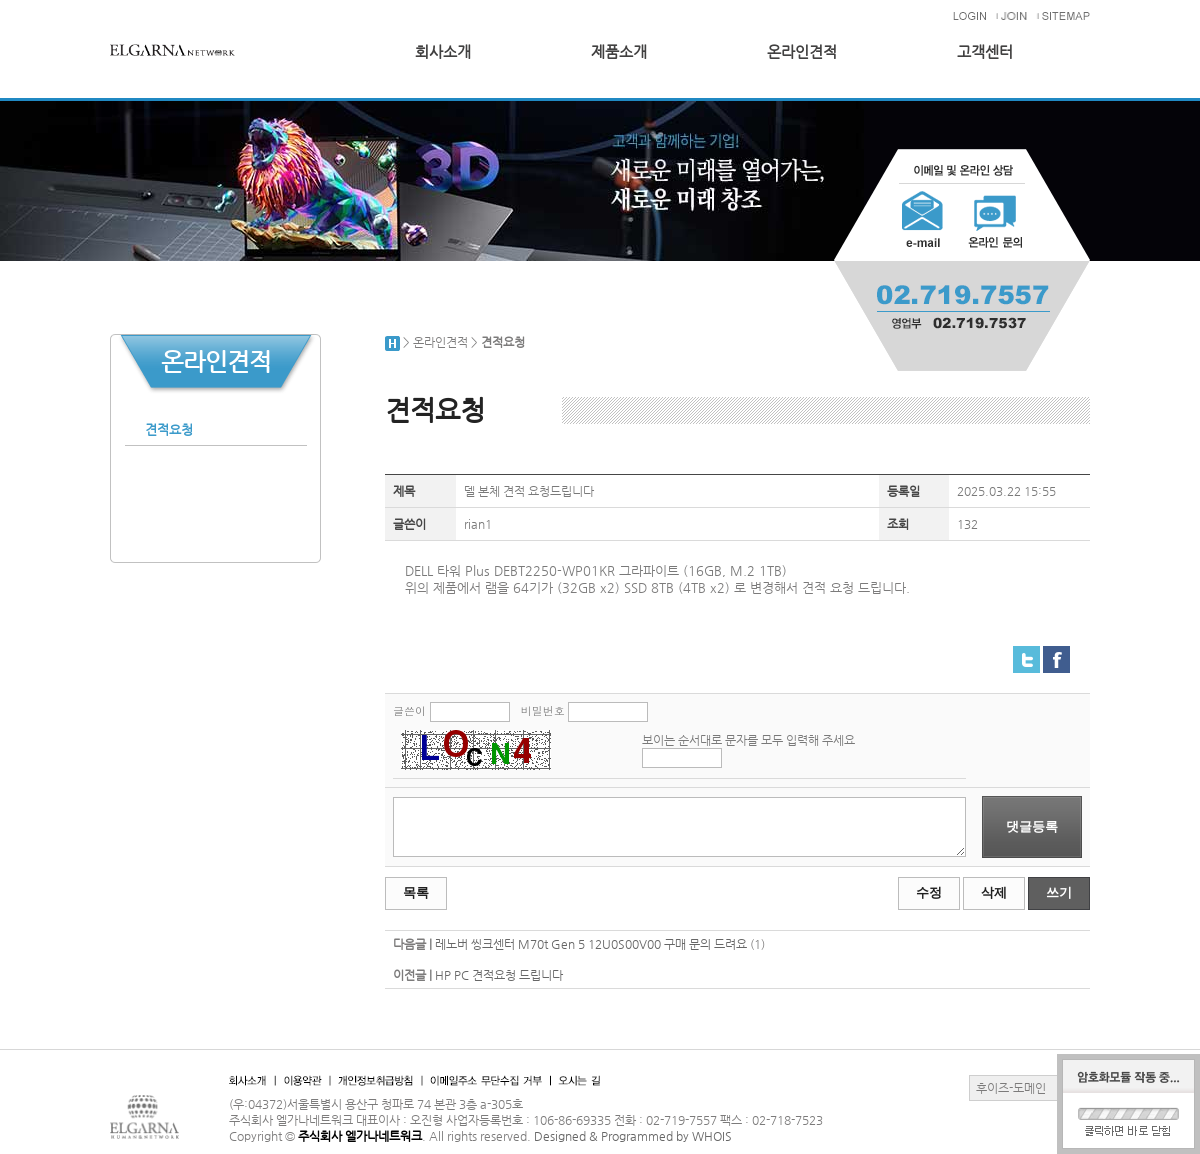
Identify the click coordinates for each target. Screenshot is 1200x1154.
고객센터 (985, 52)
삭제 (994, 892)
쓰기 (1059, 892)
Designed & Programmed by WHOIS (633, 1136)
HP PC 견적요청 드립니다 (499, 975)
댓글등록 (1032, 826)
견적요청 (169, 429)
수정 (929, 892)
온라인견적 (802, 52)
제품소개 (619, 52)
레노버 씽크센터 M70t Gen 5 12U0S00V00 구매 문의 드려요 (591, 944)
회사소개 (443, 52)
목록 (416, 892)
